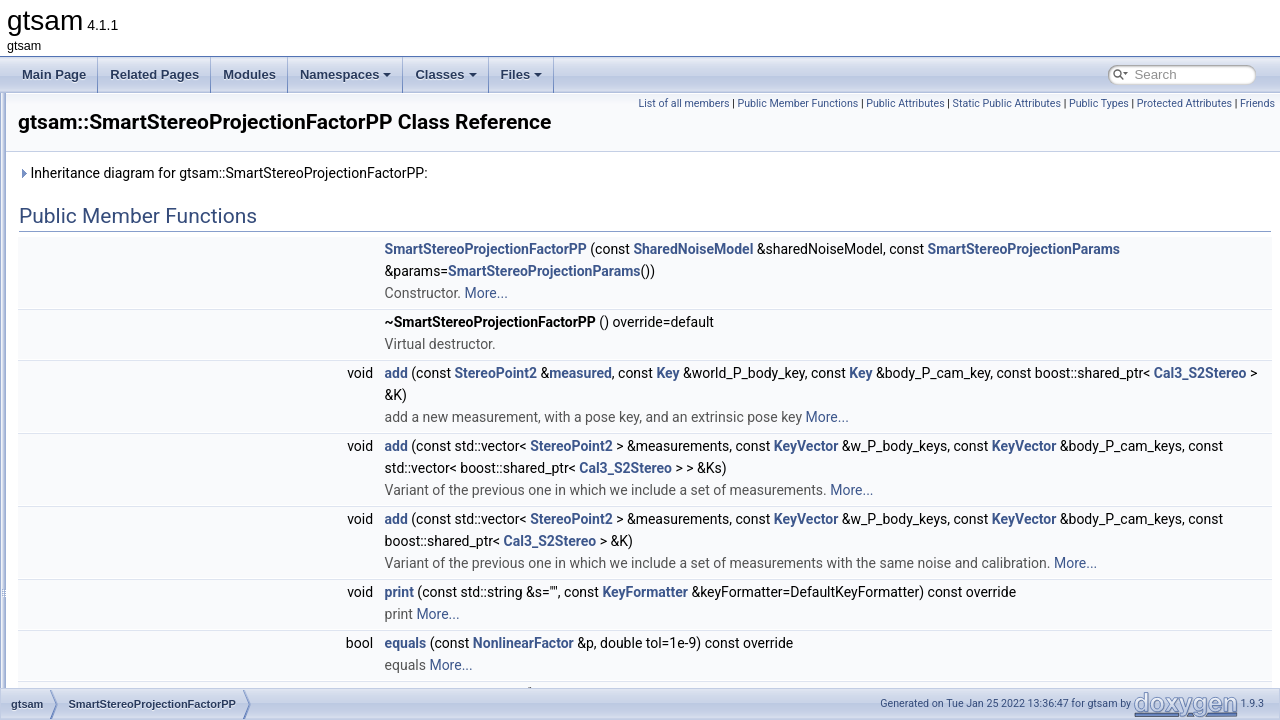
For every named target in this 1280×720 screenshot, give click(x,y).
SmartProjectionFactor (141, 246)
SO (90, 444)
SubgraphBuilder (126, 576)
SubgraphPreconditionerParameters (177, 642)
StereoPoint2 (116, 510)
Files (522, 74)
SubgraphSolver (125, 664)
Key (917, 401)
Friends (1257, 125)
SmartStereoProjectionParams (731, 299)
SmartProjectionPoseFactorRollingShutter (193, 312)
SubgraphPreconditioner (146, 620)
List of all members (824, 103)
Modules (249, 74)
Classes (445, 74)
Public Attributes (1046, 103)
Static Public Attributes (1147, 103)
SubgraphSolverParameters (156, 686)
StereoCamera (121, 466)
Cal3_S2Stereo (838, 423)
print (649, 642)
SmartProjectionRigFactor (150, 334)
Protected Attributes (1184, 125)
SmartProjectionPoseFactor (155, 290)
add (646, 401)
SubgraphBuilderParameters (157, 598)
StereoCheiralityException (151, 488)
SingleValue (113, 180)
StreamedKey (118, 532)
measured (830, 401)
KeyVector (1056, 474)
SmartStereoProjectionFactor (159, 378)
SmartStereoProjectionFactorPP (167, 400)
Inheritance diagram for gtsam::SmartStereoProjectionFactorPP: (473, 201)
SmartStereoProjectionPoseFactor (173, 422)
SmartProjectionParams (145, 268)
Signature (107, 136)
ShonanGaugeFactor (137, 114)
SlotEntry (106, 202)
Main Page (54, 74)
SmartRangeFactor (132, 356)
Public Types (1240, 103)
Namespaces (346, 74)
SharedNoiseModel (943, 277)
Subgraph (108, 554)
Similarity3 (109, 158)
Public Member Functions (938, 103)
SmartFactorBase (128, 224)
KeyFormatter (895, 642)
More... (736, 321)
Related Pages (154, 74)
